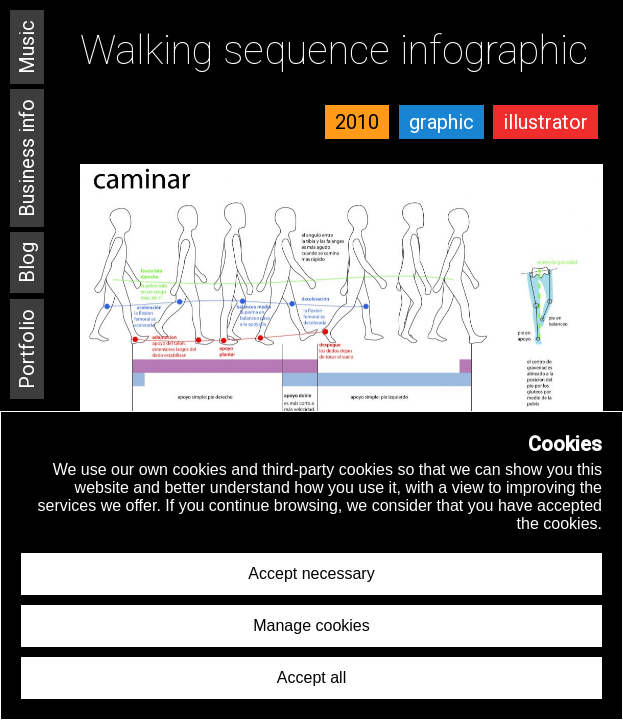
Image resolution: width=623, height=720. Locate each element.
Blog (27, 262)
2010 (357, 122)
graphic (441, 122)
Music (27, 47)
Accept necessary (311, 573)
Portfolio (27, 349)
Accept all (311, 677)
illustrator (545, 122)
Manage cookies (311, 625)
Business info (27, 158)
